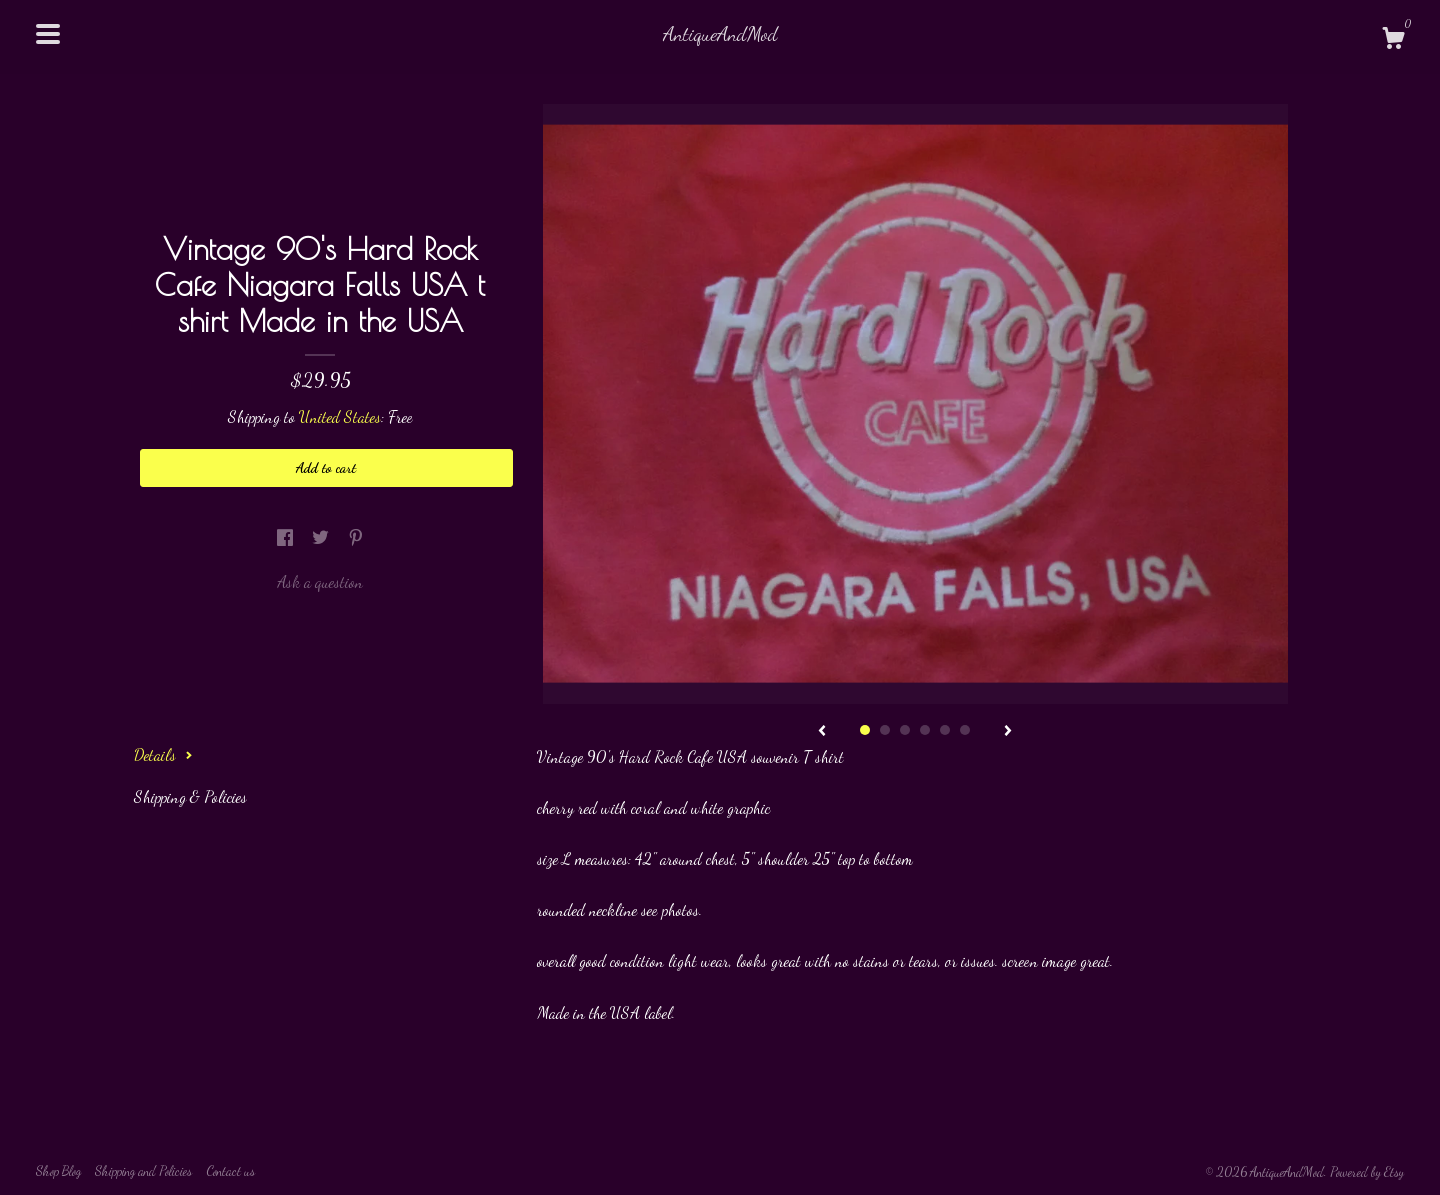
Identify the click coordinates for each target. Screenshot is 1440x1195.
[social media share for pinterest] (356, 537)
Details (163, 754)
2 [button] (885, 730)
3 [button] (905, 730)
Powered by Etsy (1367, 1172)
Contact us (230, 1171)
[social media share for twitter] (322, 537)
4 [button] (925, 730)
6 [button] (965, 730)
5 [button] (945, 730)
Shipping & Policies (190, 796)
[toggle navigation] (48, 34)
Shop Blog (58, 1171)
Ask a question (320, 581)
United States (340, 416)
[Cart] (1393, 41)
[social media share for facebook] (287, 537)
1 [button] (865, 730)
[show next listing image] (1008, 732)
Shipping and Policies (143, 1171)
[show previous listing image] (822, 732)
